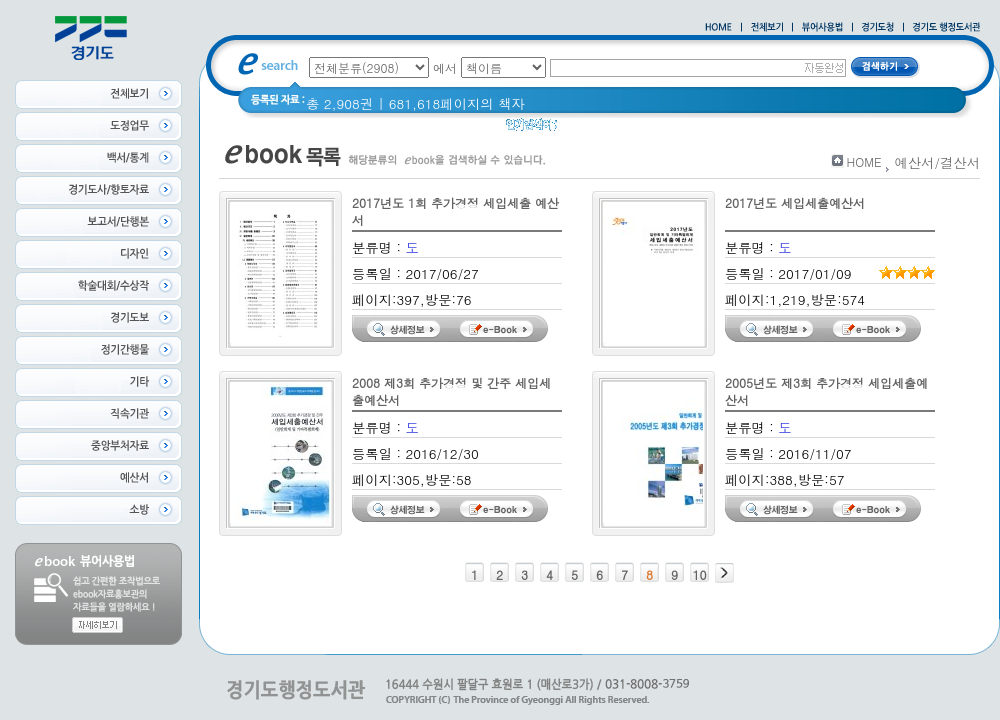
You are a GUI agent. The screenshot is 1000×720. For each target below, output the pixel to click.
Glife (693, 129)
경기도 (785, 129)
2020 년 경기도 (616, 129)
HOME (864, 161)
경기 (736, 129)
